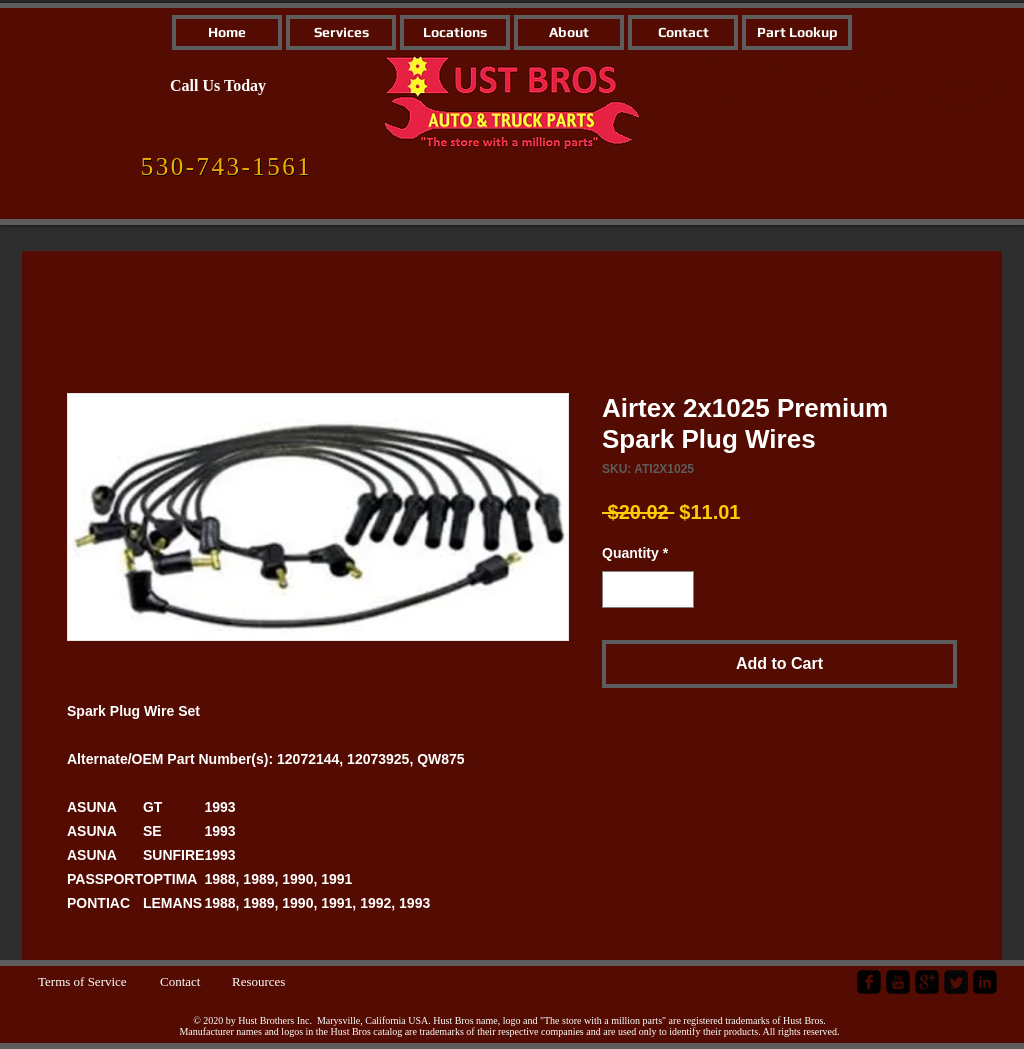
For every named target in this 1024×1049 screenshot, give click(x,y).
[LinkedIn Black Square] (985, 982)
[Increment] (678, 589)
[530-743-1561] (226, 167)
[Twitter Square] (956, 982)
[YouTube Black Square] (898, 982)
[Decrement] (617, 589)
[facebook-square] (869, 982)
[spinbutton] (648, 589)
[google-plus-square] (927, 982)
